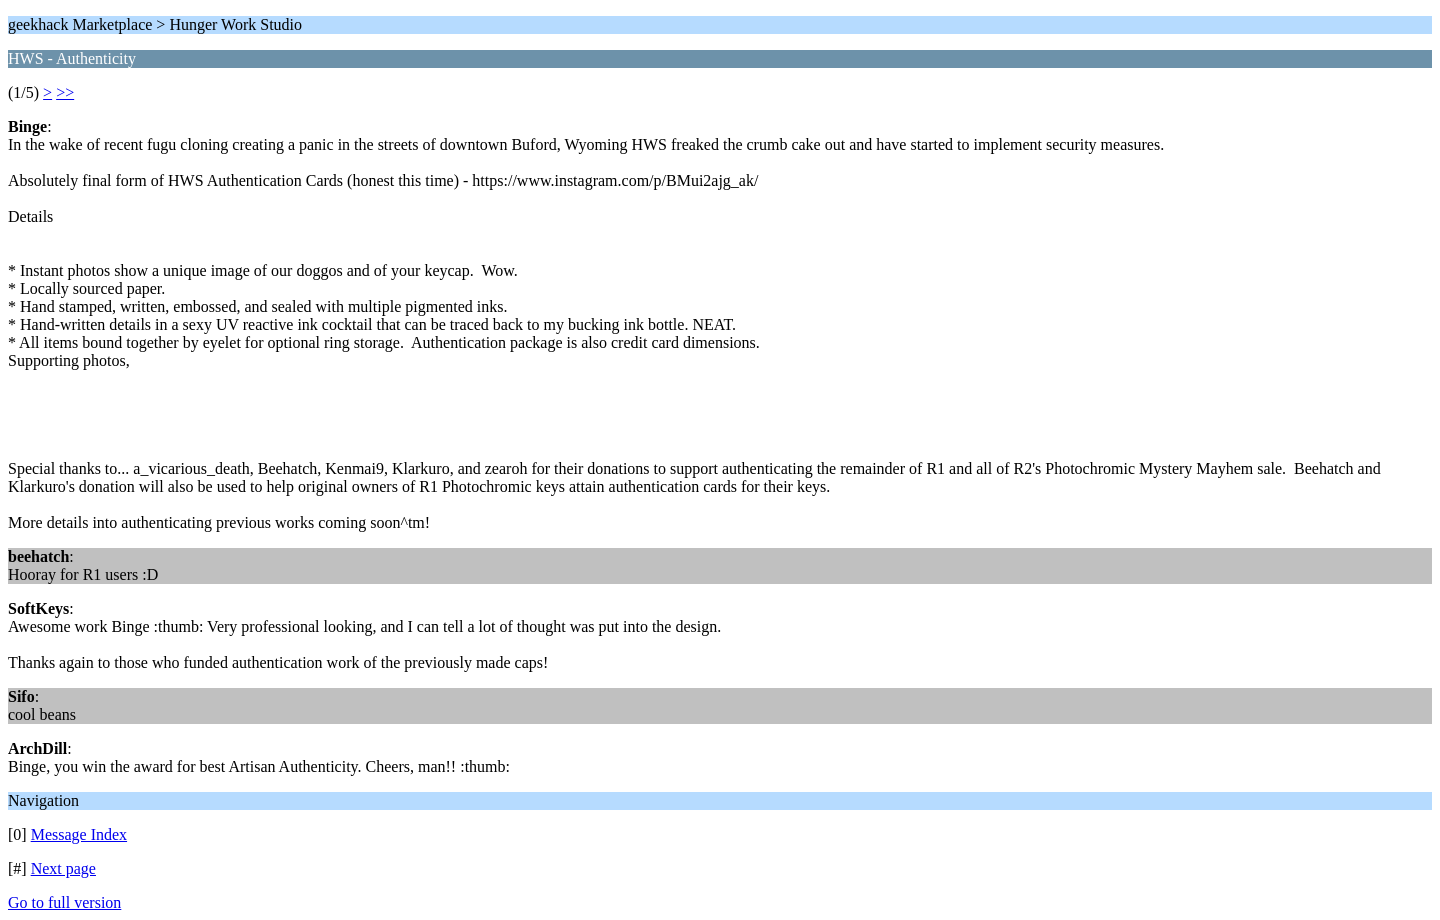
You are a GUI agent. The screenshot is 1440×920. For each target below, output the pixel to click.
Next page (63, 868)
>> (65, 92)
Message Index (79, 834)
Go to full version (64, 902)
